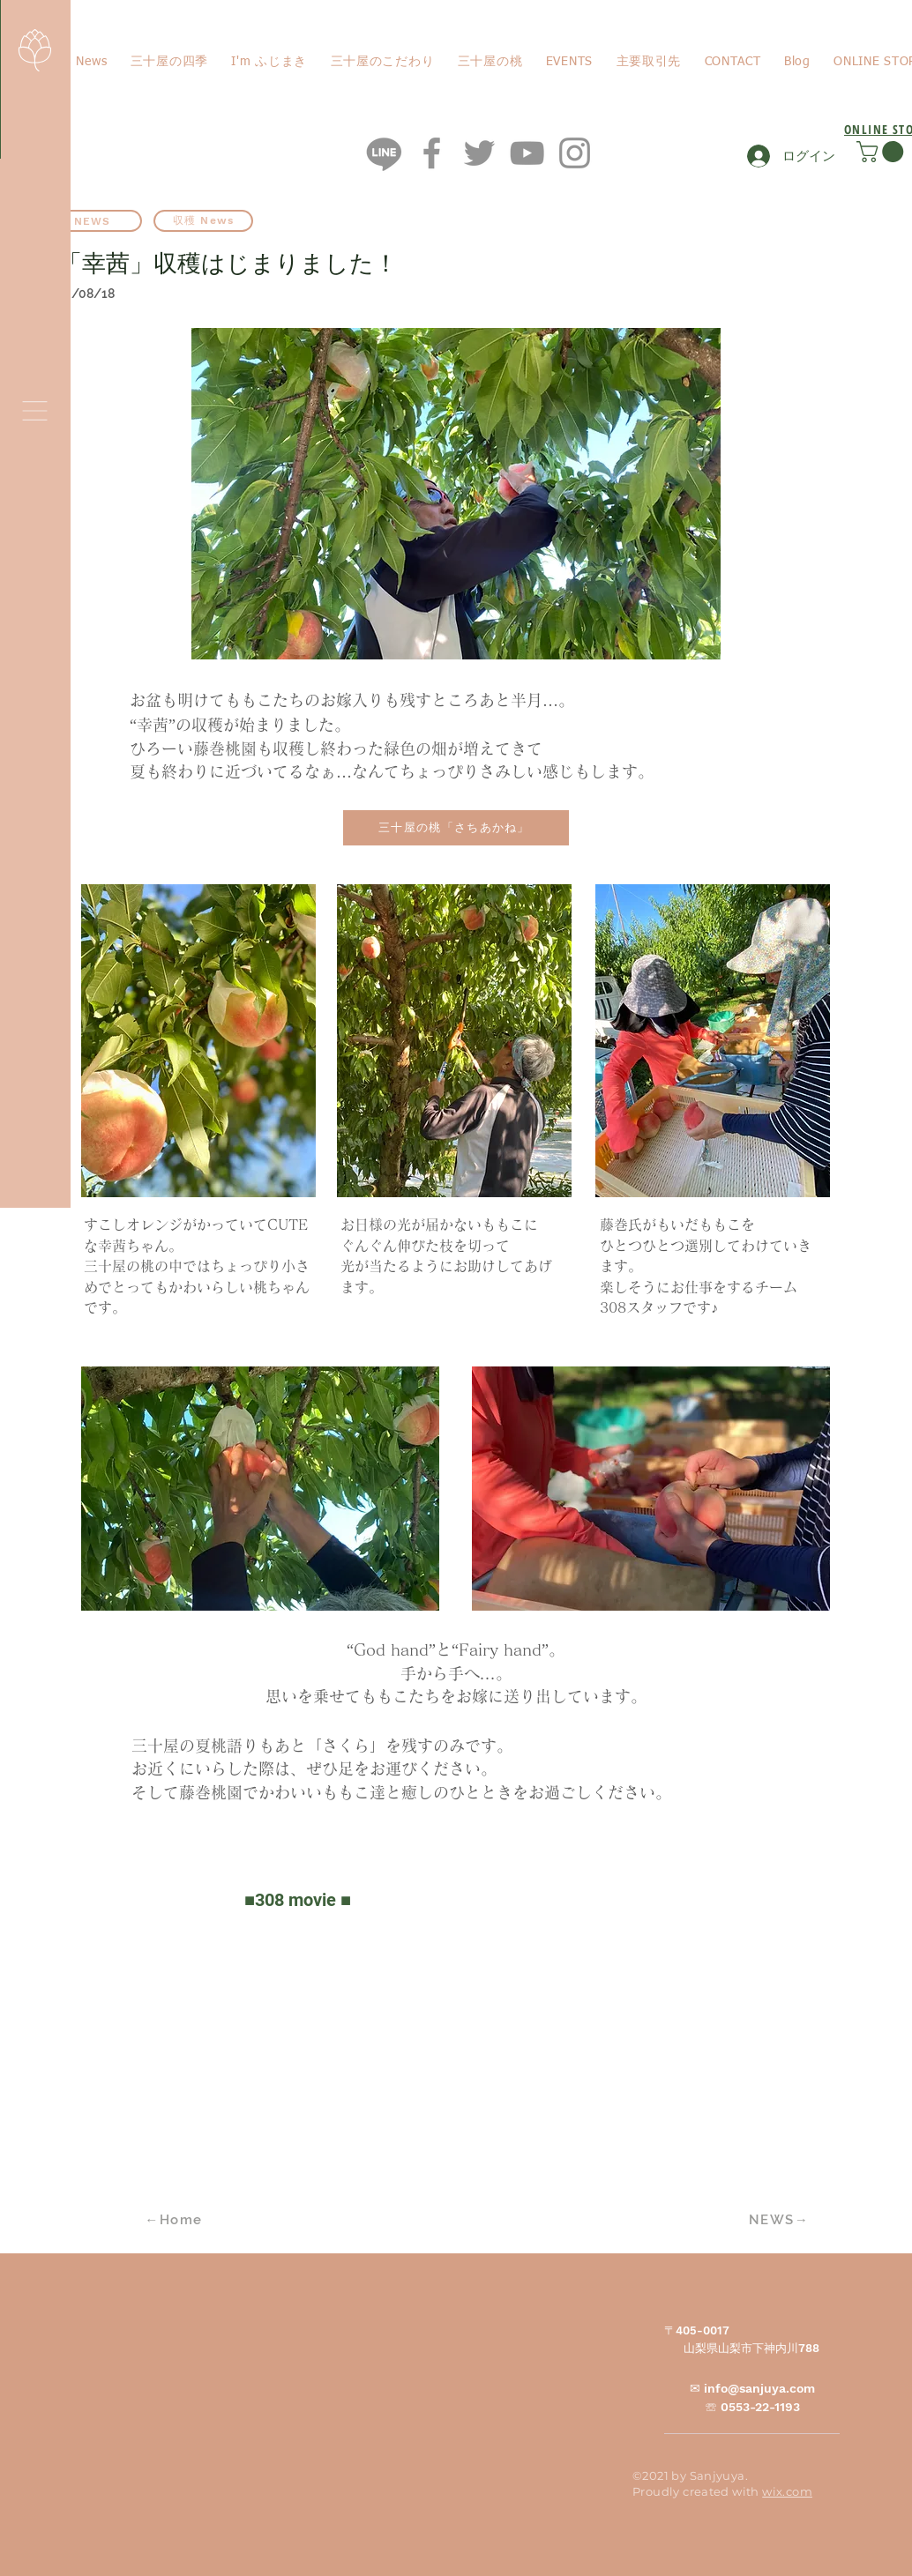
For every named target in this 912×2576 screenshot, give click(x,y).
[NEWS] (92, 221)
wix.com (787, 2491)
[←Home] (175, 2219)
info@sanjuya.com (759, 2388)
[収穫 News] (203, 221)
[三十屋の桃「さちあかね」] (456, 827)
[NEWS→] (780, 2219)
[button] (35, 411)
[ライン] (384, 153)
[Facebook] (431, 153)
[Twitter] (479, 153)
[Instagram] (574, 153)
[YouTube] (527, 153)
